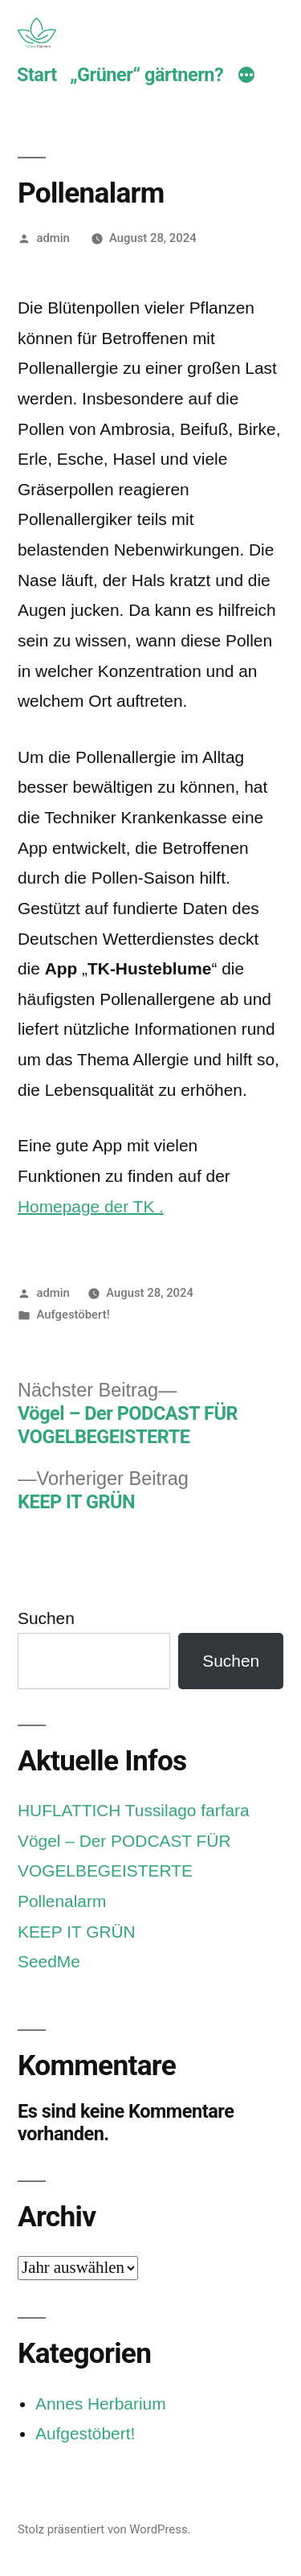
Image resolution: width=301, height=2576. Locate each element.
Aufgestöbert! (72, 1314)
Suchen (46, 1618)
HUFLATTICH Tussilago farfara (134, 1810)
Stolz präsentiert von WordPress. (104, 2529)
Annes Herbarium (100, 2403)
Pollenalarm (62, 1901)
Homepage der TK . (91, 1206)
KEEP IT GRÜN (77, 1931)
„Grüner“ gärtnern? (146, 75)
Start (37, 75)
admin (52, 238)
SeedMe (49, 1961)
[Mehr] (246, 77)
